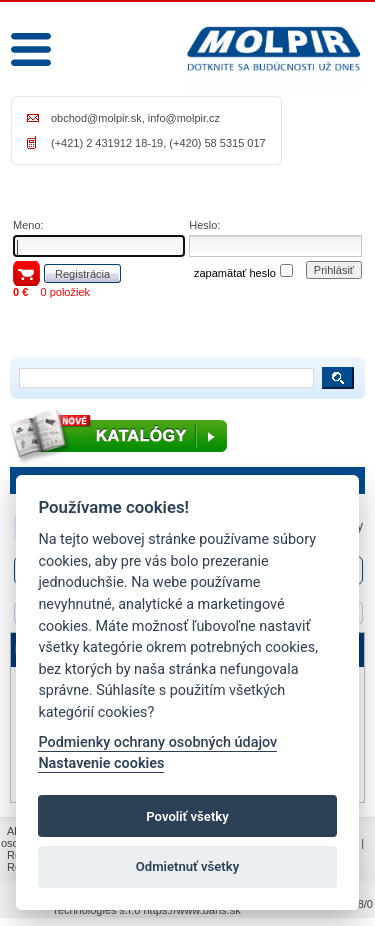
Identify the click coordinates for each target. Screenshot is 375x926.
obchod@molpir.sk (96, 118)
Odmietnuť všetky (187, 866)
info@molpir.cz (184, 118)
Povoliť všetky (187, 816)
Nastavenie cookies (101, 763)
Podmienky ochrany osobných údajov (157, 742)
